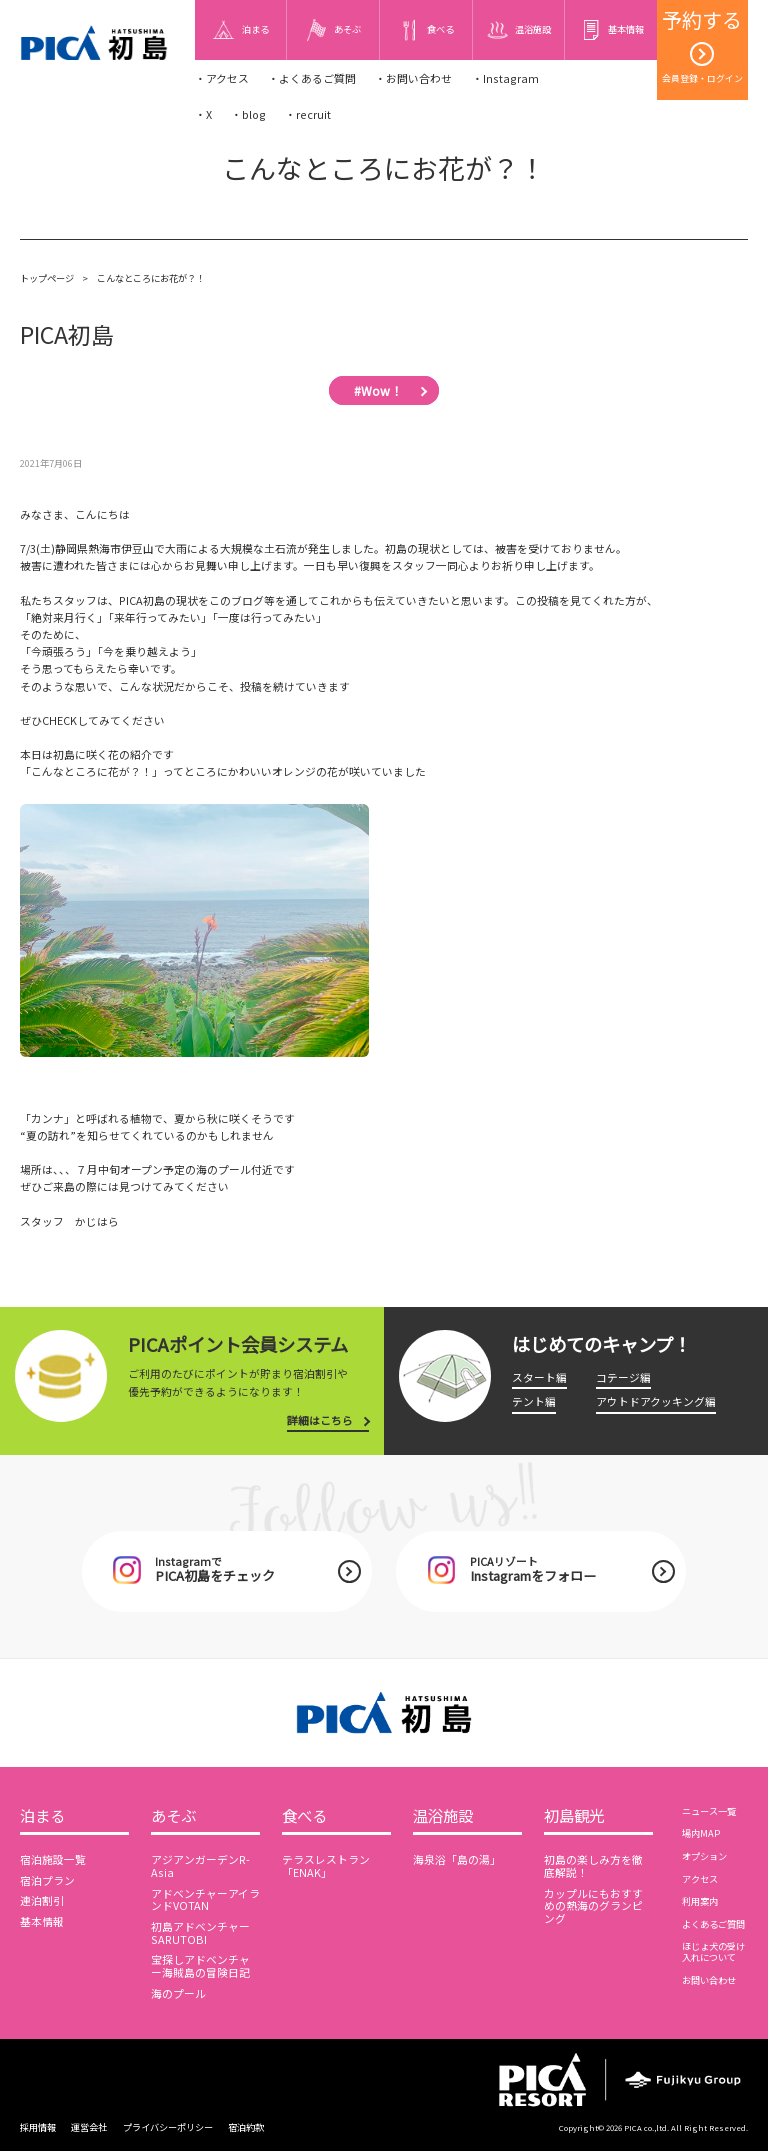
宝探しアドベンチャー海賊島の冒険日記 (200, 1966)
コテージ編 (623, 1377)
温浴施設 (443, 1816)
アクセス (700, 1879)
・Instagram (505, 78)
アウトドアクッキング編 (656, 1401)
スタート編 (539, 1377)
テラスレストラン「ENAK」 (326, 1866)
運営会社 (89, 2127)
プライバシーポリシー (168, 2127)
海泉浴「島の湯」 (457, 1859)
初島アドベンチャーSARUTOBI (200, 1933)
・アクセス (222, 78)
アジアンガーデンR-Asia (200, 1866)
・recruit (308, 114)
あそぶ (173, 1816)
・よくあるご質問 (312, 78)
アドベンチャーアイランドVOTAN (205, 1900)
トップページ (47, 278)
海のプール (178, 1993)
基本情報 (42, 1921)
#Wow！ (378, 390)
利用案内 (700, 1901)
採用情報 (38, 2127)
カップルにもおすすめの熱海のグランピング (593, 1906)
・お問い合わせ (413, 78)
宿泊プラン (47, 1880)
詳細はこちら (320, 1420)
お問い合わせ (709, 1980)
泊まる (42, 1816)
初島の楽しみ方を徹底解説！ (593, 1866)
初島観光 (574, 1816)
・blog (248, 114)
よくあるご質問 (713, 1924)
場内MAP (701, 1833)
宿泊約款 (246, 2127)
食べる (304, 1816)
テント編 (534, 1401)
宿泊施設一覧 (53, 1859)
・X (203, 114)
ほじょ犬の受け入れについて (713, 1951)
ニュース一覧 (709, 1811)
